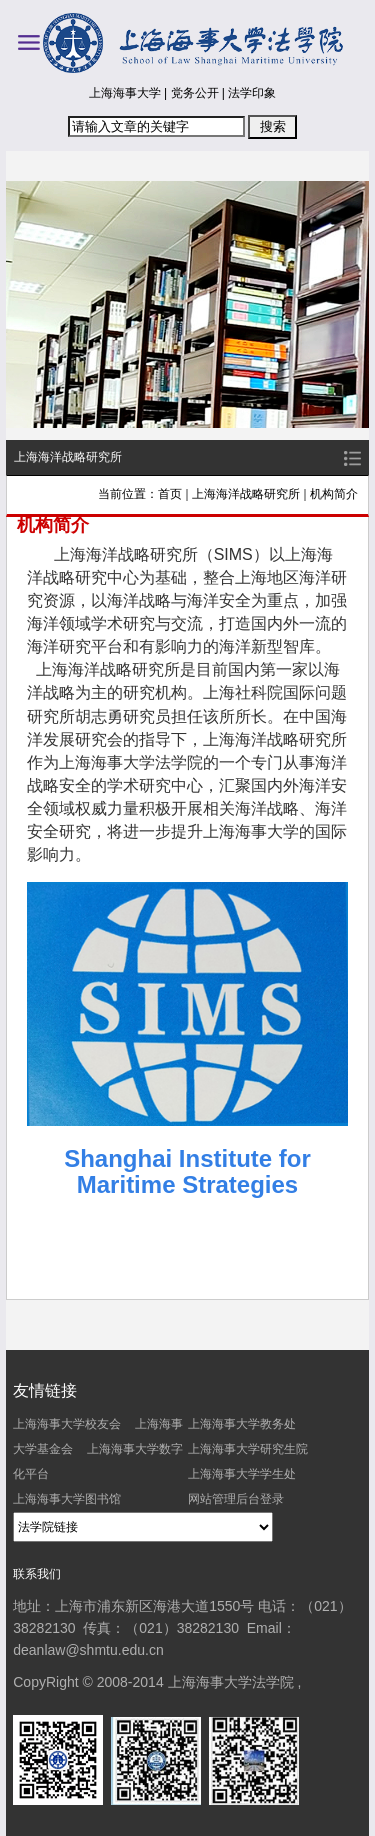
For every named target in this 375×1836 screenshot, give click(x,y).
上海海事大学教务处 (242, 1424)
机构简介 (334, 494)
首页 (170, 494)
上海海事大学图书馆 (67, 1499)
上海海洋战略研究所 (246, 494)
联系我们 (37, 1574)
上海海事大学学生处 (242, 1474)
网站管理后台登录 (236, 1499)
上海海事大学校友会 (67, 1424)
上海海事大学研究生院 (248, 1449)
